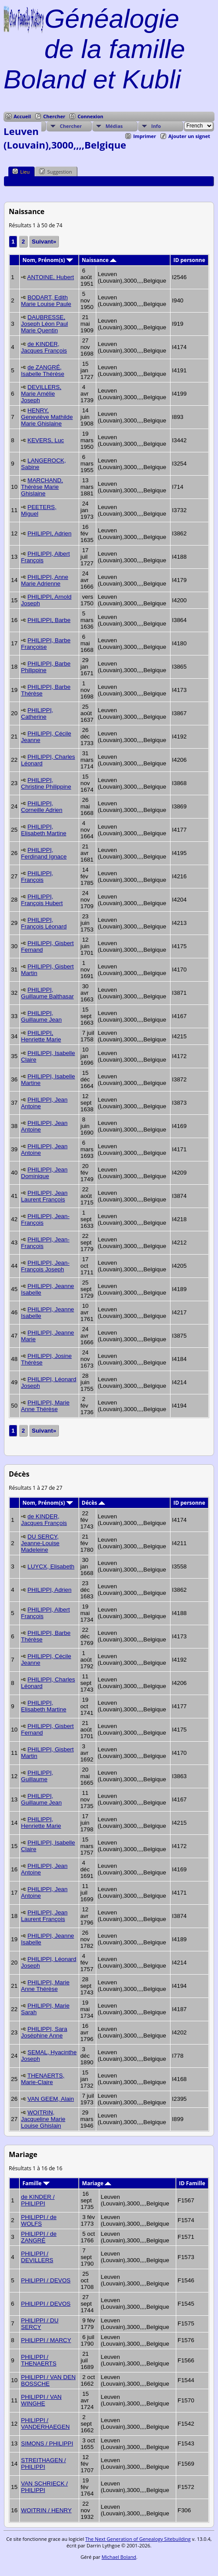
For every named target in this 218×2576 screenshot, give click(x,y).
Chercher (54, 116)
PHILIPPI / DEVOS (46, 2280)
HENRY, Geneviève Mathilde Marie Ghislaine (47, 417)
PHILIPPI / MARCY (46, 2340)
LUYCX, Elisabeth (51, 1566)
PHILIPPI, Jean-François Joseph (45, 1266)
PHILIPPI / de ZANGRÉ (39, 2237)
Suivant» (44, 241)
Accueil (22, 116)
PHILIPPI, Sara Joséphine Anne (44, 2032)
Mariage (97, 2183)
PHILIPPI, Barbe (49, 620)
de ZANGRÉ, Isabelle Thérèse (42, 370)
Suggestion (55, 171)
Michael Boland (119, 2557)
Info (156, 126)
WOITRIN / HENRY (46, 2510)
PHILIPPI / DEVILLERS (37, 2256)
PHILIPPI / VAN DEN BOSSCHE (48, 2380)
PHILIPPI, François (37, 876)
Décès (93, 1502)
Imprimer (144, 136)
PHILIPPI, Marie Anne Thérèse (45, 1405)
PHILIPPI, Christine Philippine (46, 783)
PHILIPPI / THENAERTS (38, 2360)
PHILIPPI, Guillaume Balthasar (47, 993)
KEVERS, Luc (46, 440)
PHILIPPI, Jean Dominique (44, 1172)
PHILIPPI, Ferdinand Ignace (44, 853)
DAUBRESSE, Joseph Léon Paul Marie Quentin (44, 324)
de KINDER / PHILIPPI (37, 2200)
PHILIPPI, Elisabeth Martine (43, 830)
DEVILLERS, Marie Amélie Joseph (41, 394)
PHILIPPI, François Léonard (44, 923)
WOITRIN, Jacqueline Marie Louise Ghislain (43, 2119)
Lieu (20, 171)
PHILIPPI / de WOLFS (39, 2220)
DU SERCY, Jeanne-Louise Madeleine (40, 1543)
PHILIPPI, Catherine (37, 713)
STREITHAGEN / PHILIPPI (43, 2463)
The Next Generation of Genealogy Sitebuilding (138, 2539)
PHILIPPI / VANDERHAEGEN (45, 2423)
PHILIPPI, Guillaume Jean (41, 1016)
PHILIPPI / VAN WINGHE (41, 2400)
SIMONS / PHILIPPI (47, 2443)
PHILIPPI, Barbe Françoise (46, 643)
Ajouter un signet (189, 136)
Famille (36, 2183)
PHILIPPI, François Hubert (42, 899)
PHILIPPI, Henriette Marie (41, 1036)
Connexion (90, 116)
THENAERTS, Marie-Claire (43, 2078)
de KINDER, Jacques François (44, 347)
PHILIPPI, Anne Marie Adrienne (44, 580)
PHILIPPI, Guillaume (37, 1776)
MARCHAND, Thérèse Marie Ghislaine (42, 487)
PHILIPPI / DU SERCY (39, 2323)
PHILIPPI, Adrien (50, 533)
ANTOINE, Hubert (50, 277)
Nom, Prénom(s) (47, 260)
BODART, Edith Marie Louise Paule (46, 300)
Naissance (99, 260)
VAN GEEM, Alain (51, 2099)
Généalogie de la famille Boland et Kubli (94, 49)
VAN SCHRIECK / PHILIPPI (44, 2486)
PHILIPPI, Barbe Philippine (46, 666)
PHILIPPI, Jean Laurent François (44, 1196)
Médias (114, 126)
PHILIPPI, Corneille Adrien (41, 806)
